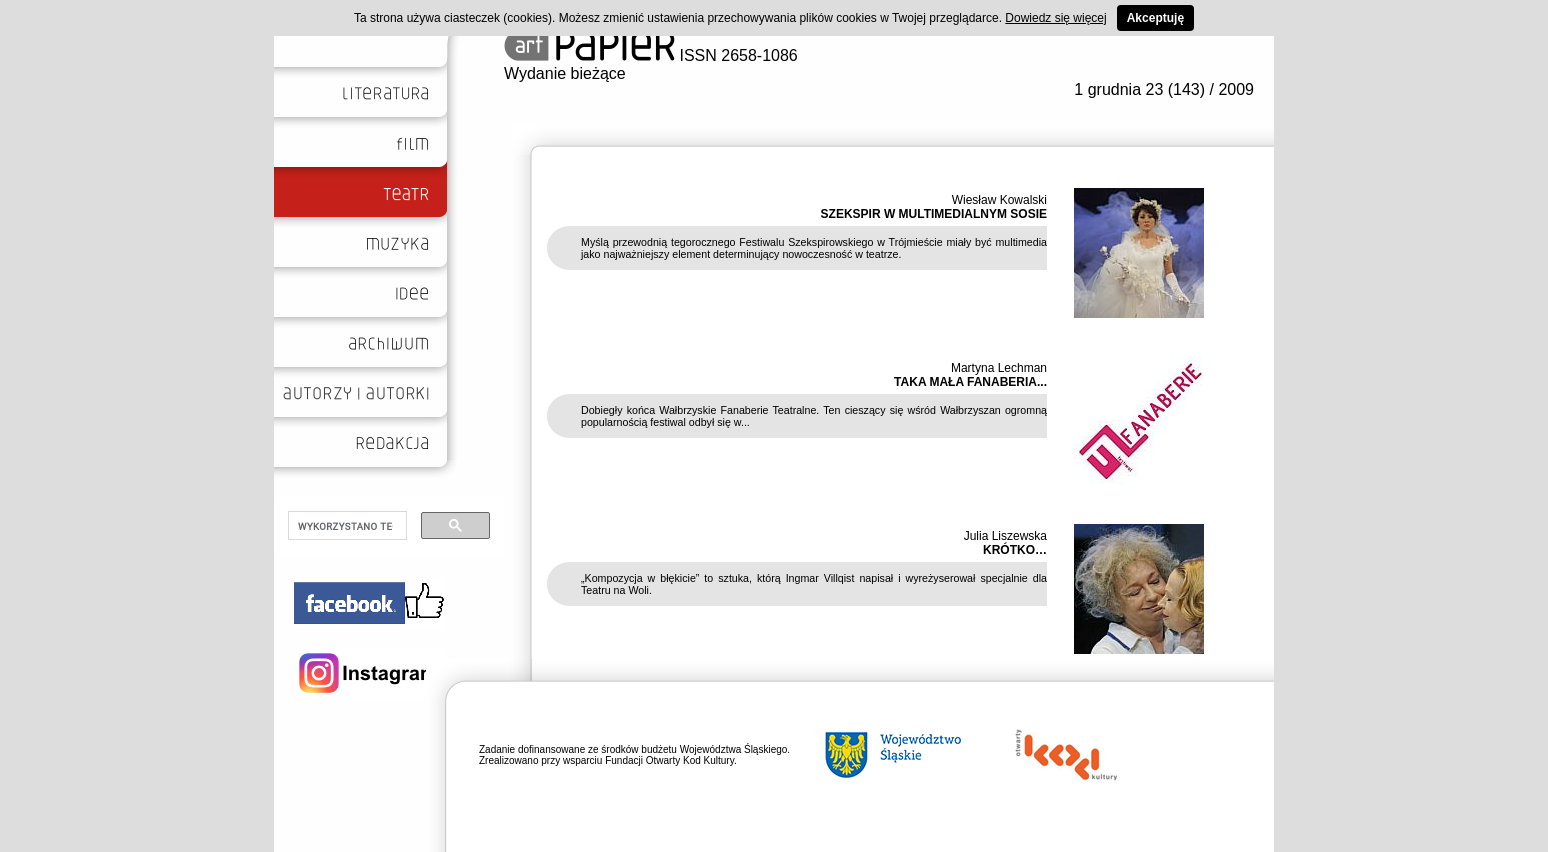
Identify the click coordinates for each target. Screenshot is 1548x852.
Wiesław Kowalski (999, 200)
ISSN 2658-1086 (651, 55)
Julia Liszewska (1005, 536)
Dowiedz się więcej (1055, 18)
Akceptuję (1155, 18)
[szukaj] (345, 526)
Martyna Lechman (999, 368)
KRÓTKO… (1015, 550)
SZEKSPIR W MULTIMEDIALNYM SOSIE (934, 214)
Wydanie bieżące (565, 73)
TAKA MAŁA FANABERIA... (970, 382)
